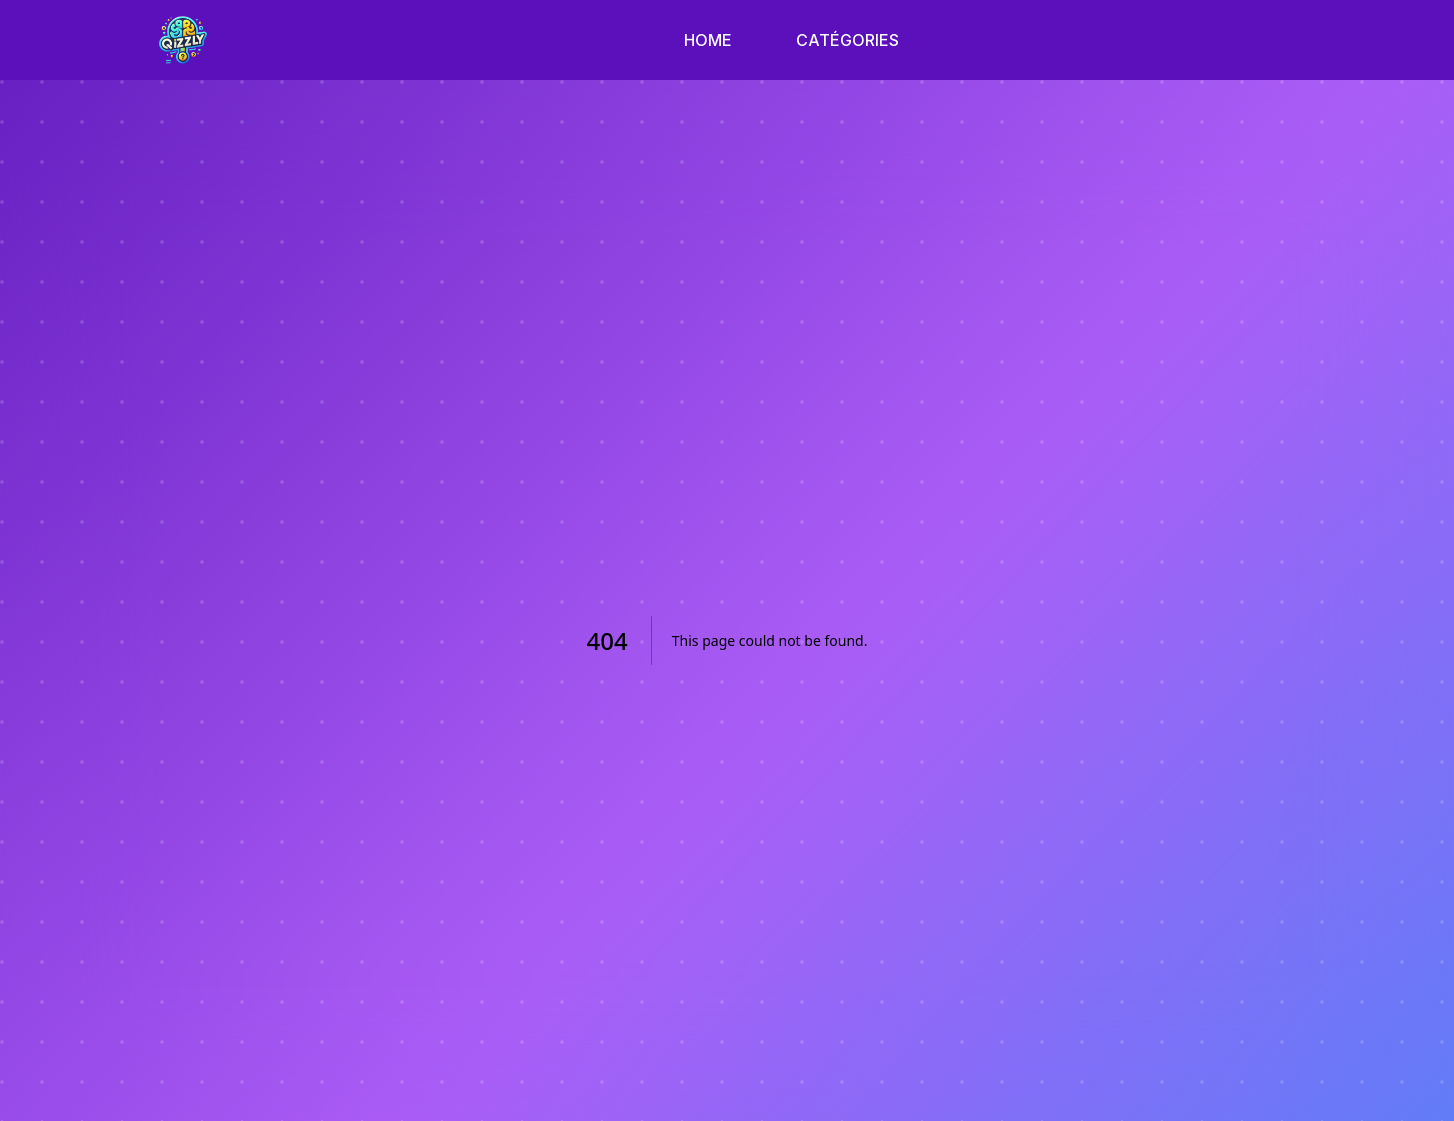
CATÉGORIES (847, 40)
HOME (708, 40)
